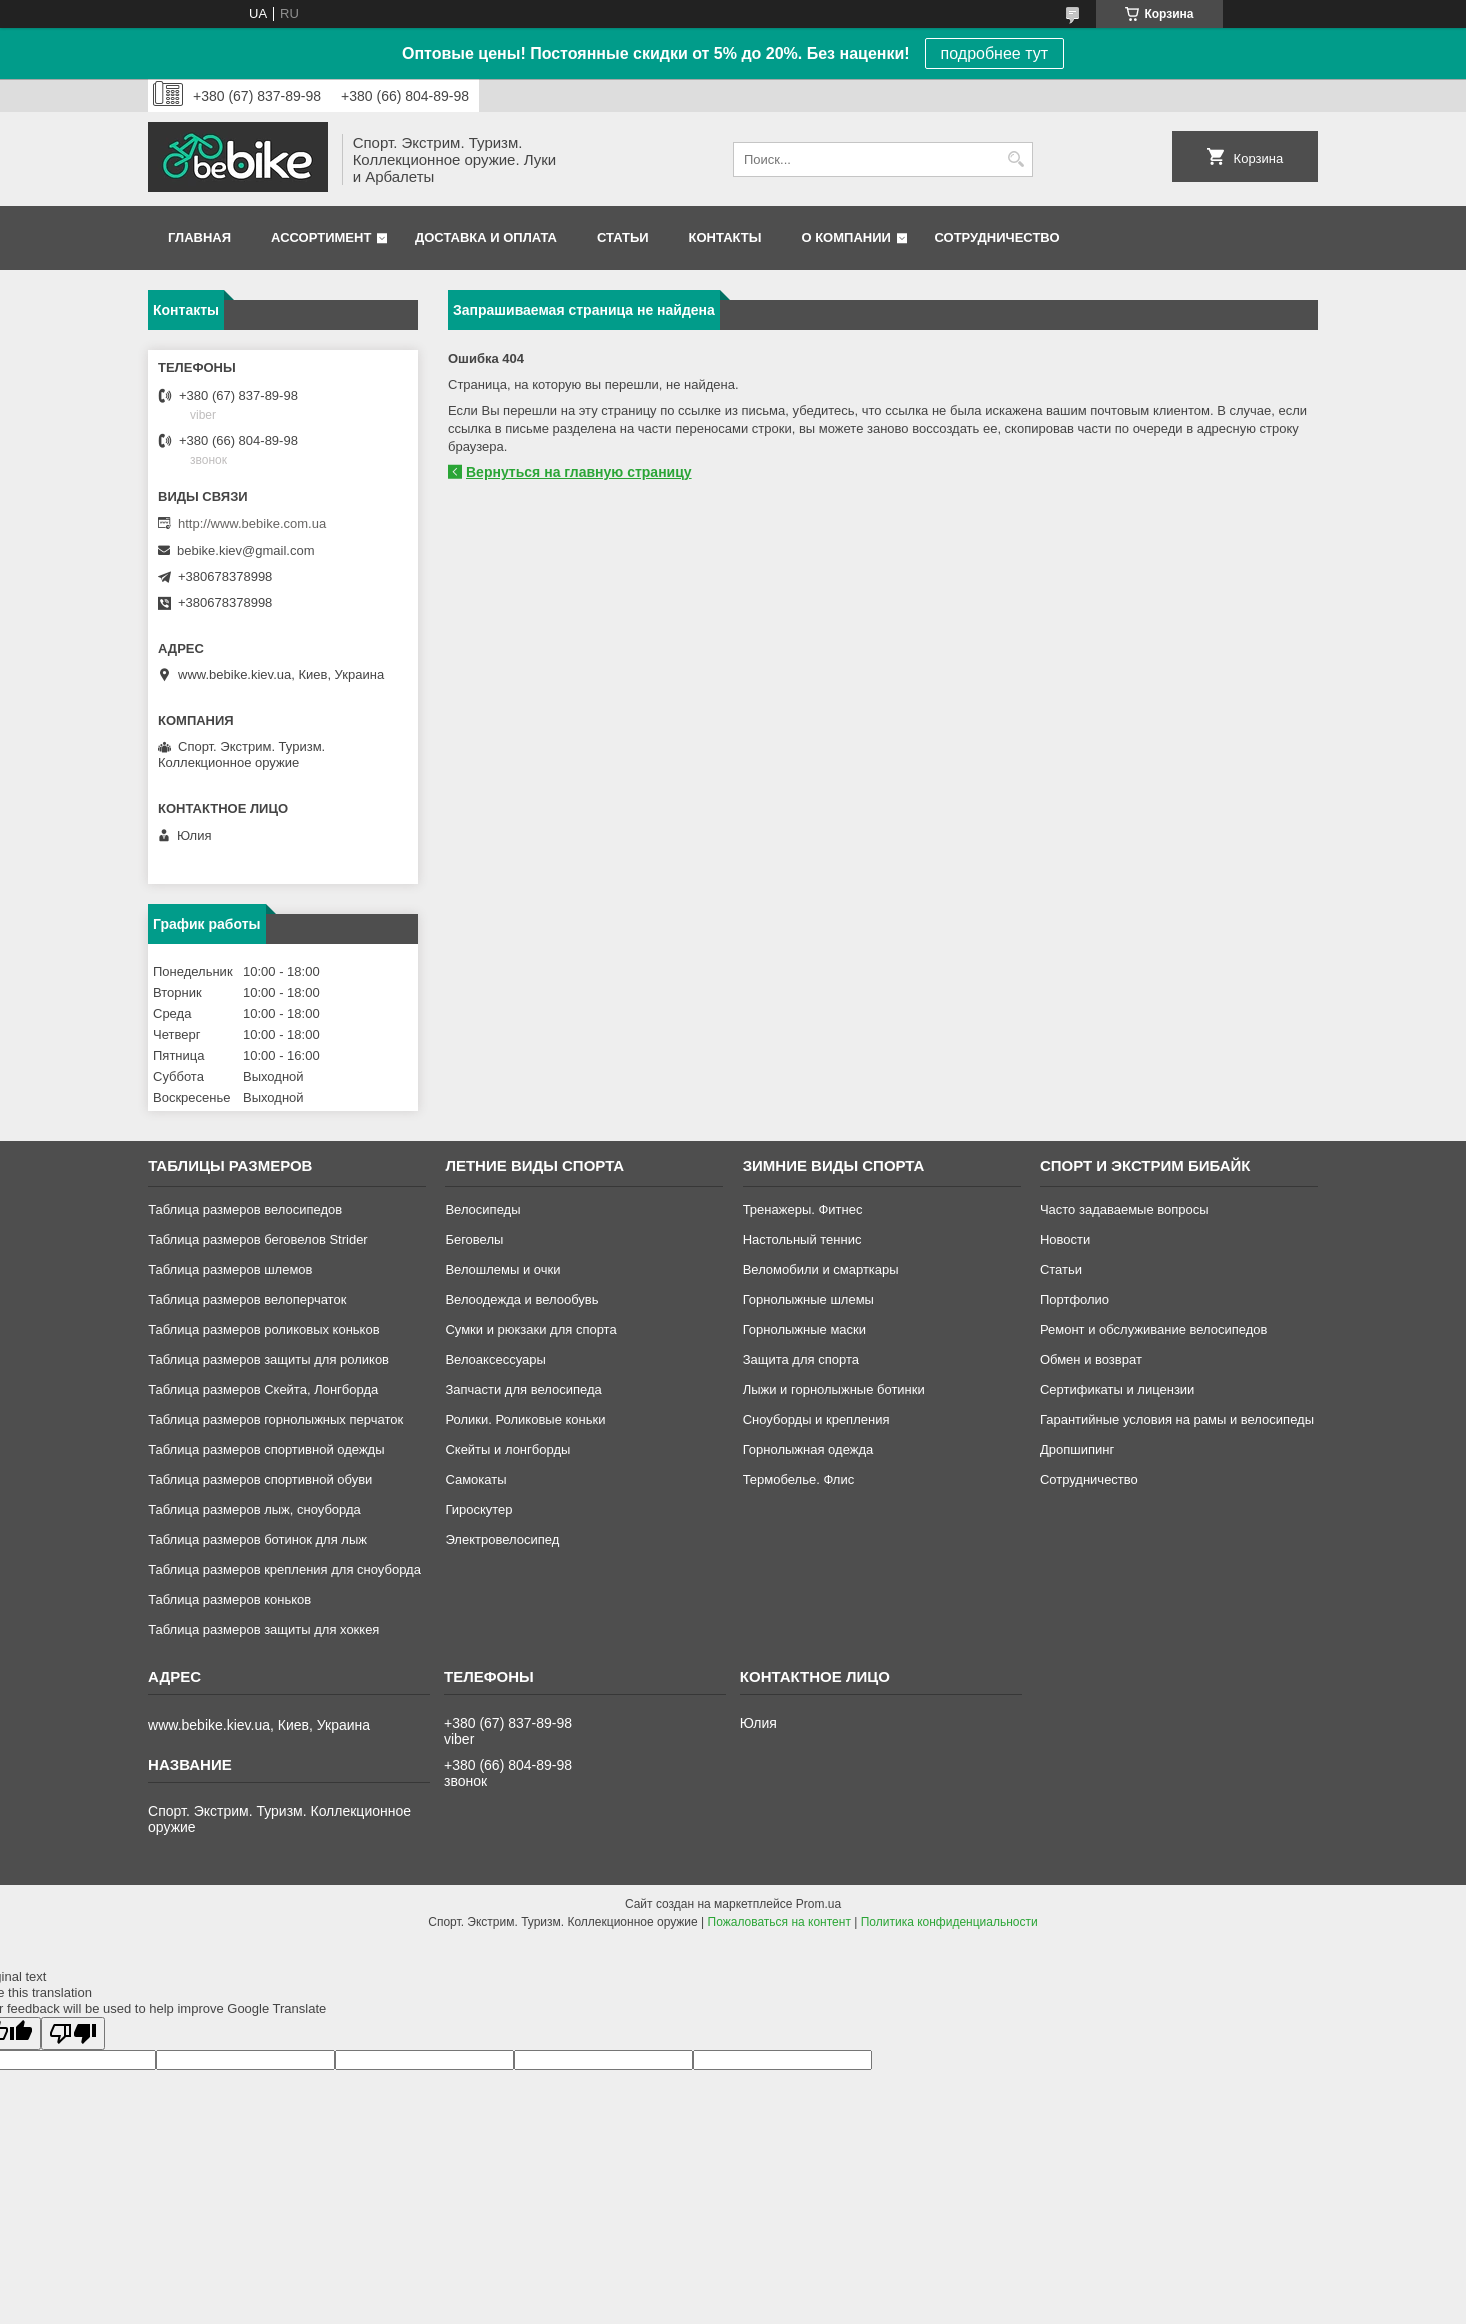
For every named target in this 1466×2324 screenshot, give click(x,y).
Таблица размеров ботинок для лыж (257, 1539)
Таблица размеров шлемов (230, 1269)
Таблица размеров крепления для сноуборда (284, 1569)
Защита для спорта (801, 1359)
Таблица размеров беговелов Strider (258, 1239)
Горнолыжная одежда (808, 1449)
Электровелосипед (502, 1539)
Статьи (623, 237)
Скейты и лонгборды (507, 1449)
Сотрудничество (997, 237)
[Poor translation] (73, 2033)
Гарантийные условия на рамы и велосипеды (1177, 1419)
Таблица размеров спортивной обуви (260, 1479)
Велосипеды (482, 1209)
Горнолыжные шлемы (808, 1299)
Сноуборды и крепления (816, 1419)
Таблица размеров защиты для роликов (268, 1359)
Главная (199, 237)
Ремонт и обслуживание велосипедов (1154, 1329)
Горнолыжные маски (804, 1329)
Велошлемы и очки (502, 1269)
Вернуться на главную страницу (579, 472)
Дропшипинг (1077, 1449)
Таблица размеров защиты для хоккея (263, 1629)
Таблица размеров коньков (229, 1599)
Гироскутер (478, 1509)
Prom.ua (818, 1904)
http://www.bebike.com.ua (252, 523)
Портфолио (1074, 1299)
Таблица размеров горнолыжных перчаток (275, 1419)
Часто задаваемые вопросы (1124, 1209)
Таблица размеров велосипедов (245, 1209)
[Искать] (1015, 159)
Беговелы (474, 1239)
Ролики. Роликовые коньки (525, 1419)
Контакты (725, 237)
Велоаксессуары (495, 1359)
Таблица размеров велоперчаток (247, 1299)
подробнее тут (994, 53)
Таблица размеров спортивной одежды (266, 1449)
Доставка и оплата (486, 237)
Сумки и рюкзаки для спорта (530, 1329)
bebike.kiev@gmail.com (245, 550)
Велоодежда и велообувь (521, 1299)
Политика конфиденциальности (949, 1922)
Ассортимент (321, 237)
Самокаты (475, 1479)
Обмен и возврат (1091, 1359)
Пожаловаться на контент (779, 1922)
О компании (845, 237)
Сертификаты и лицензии (1117, 1389)
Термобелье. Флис (799, 1479)
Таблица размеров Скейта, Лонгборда (263, 1389)
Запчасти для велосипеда (523, 1389)
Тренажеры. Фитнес (803, 1209)
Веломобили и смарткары (821, 1269)
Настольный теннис (802, 1239)
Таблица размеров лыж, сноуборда (254, 1509)
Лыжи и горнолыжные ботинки (834, 1389)
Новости (1065, 1239)
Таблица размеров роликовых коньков (263, 1329)
